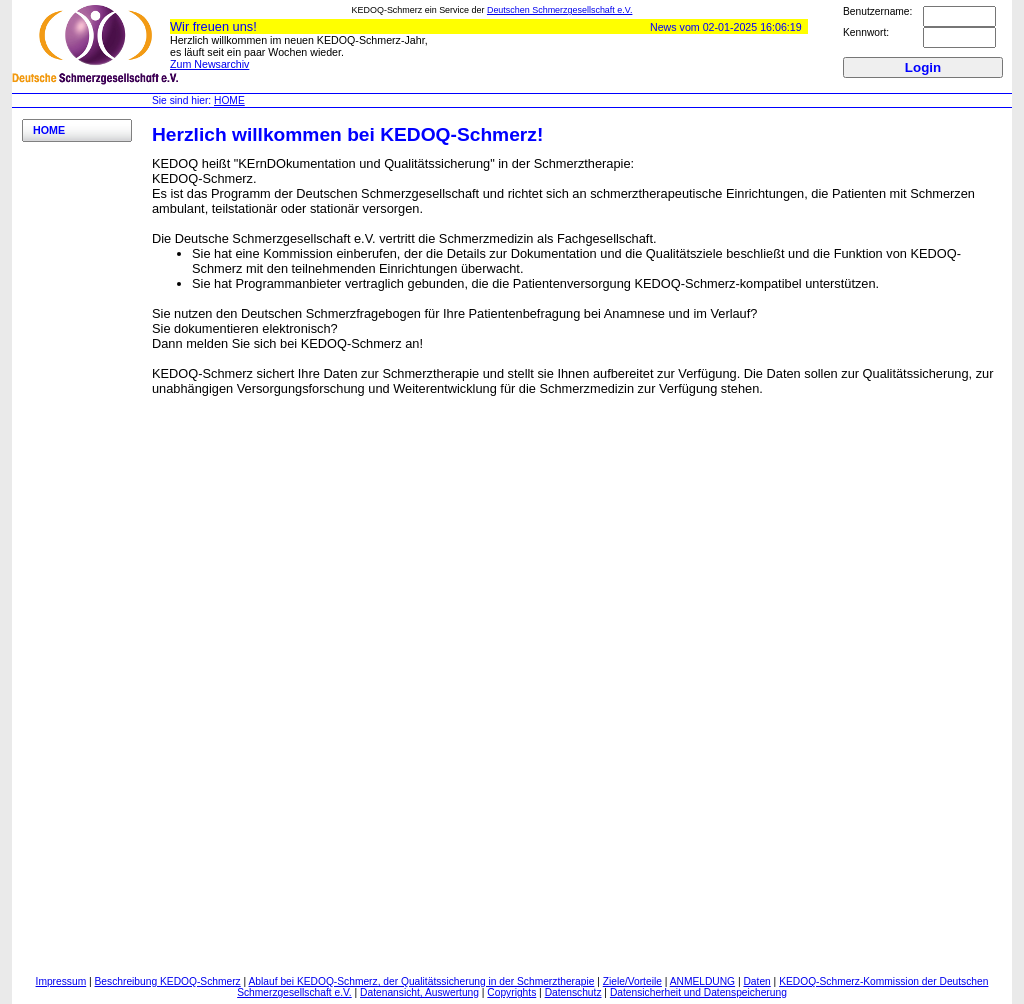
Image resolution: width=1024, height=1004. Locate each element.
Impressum (61, 981)
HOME (229, 100)
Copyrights (511, 992)
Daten (756, 981)
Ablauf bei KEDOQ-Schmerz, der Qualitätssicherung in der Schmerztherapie (422, 981)
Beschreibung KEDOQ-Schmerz (168, 981)
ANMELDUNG (702, 981)
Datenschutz (573, 992)
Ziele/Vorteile (632, 981)
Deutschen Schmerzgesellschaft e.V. (559, 10)
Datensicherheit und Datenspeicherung (698, 992)
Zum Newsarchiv (209, 64)
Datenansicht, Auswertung (419, 992)
